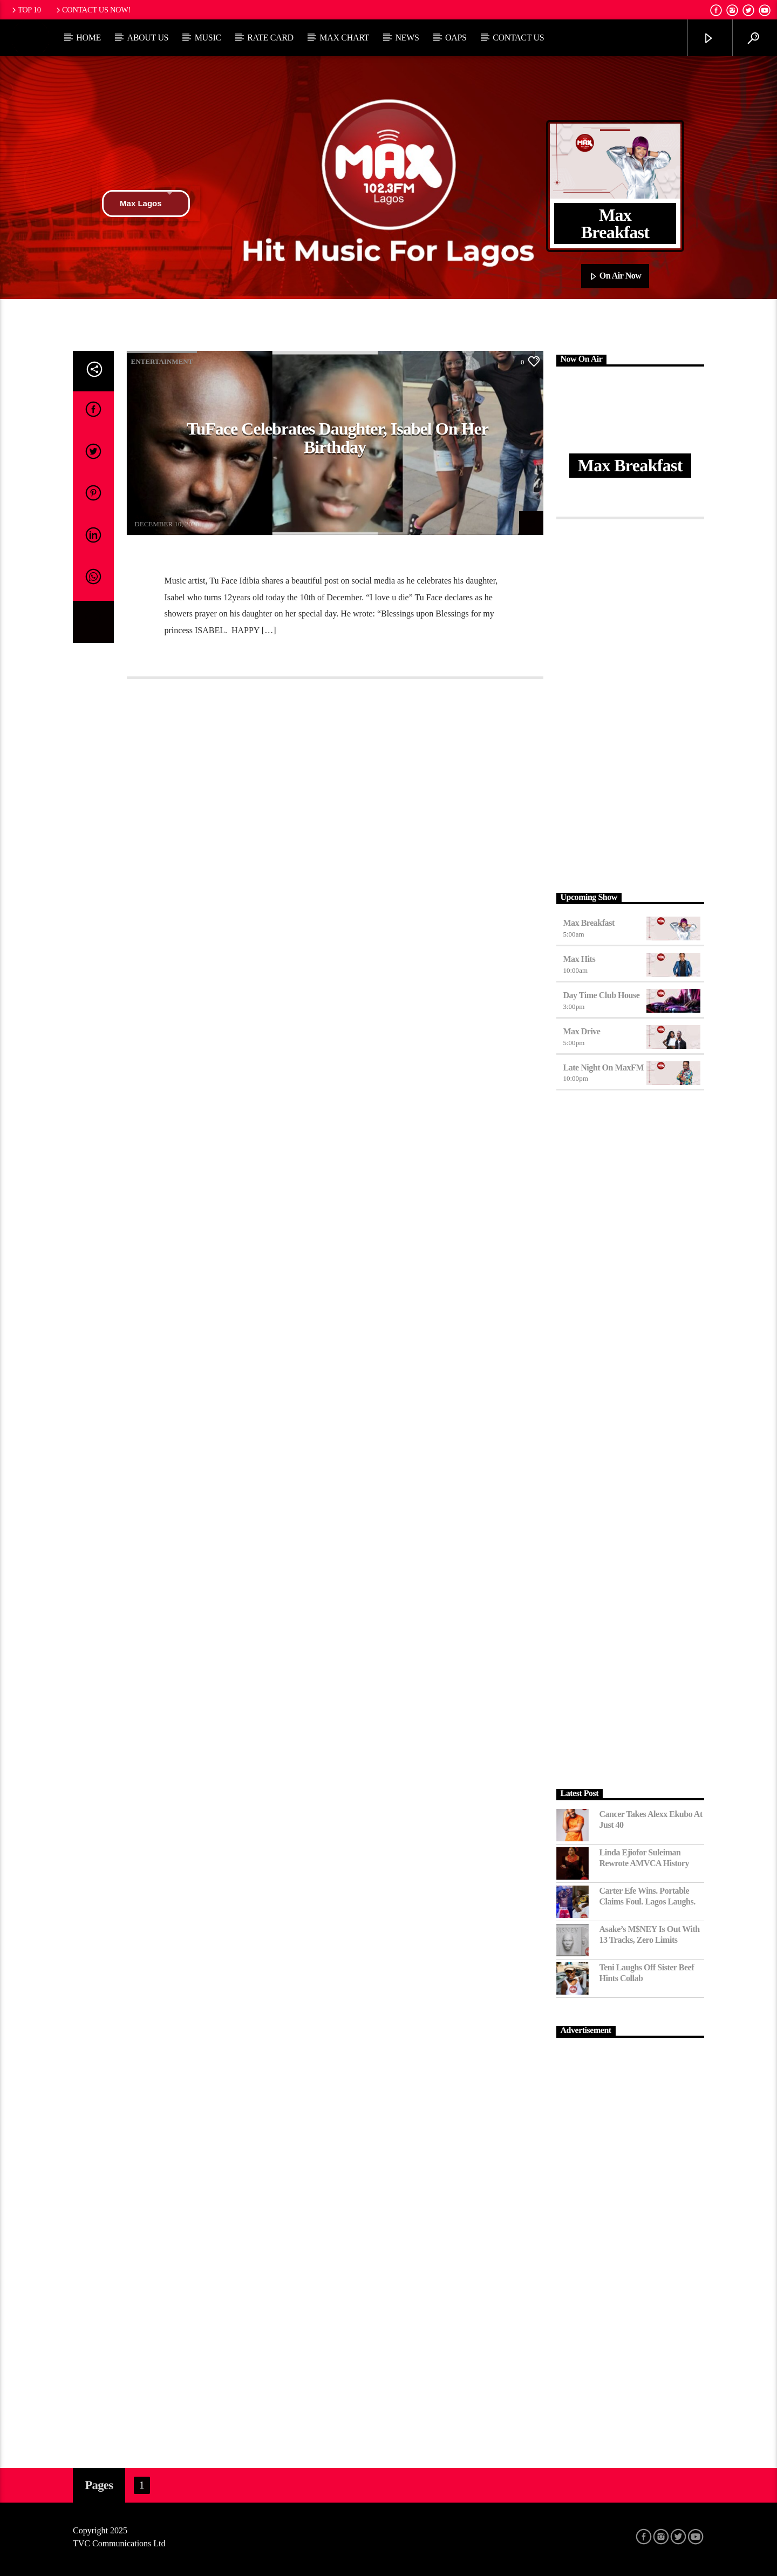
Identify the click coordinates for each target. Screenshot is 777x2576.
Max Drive (582, 1031)
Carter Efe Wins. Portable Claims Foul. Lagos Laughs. (647, 1896)
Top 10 (25, 9)
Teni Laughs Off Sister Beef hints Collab (646, 1972)
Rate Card (270, 37)
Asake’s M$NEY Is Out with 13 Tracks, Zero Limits (649, 1934)
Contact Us (518, 37)
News (407, 37)
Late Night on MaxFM (603, 1067)
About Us (147, 37)
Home (88, 37)
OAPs (456, 37)
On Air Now (615, 276)
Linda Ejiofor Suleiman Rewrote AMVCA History (644, 1857)
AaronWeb (149, 517)
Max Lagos (146, 203)
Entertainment (162, 361)
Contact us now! (92, 9)
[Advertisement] (630, 703)
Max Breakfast (589, 922)
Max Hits (579, 959)
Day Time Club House (601, 995)
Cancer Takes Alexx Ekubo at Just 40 (651, 1819)
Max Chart (344, 37)
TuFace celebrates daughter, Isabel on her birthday (337, 438)
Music (208, 37)
